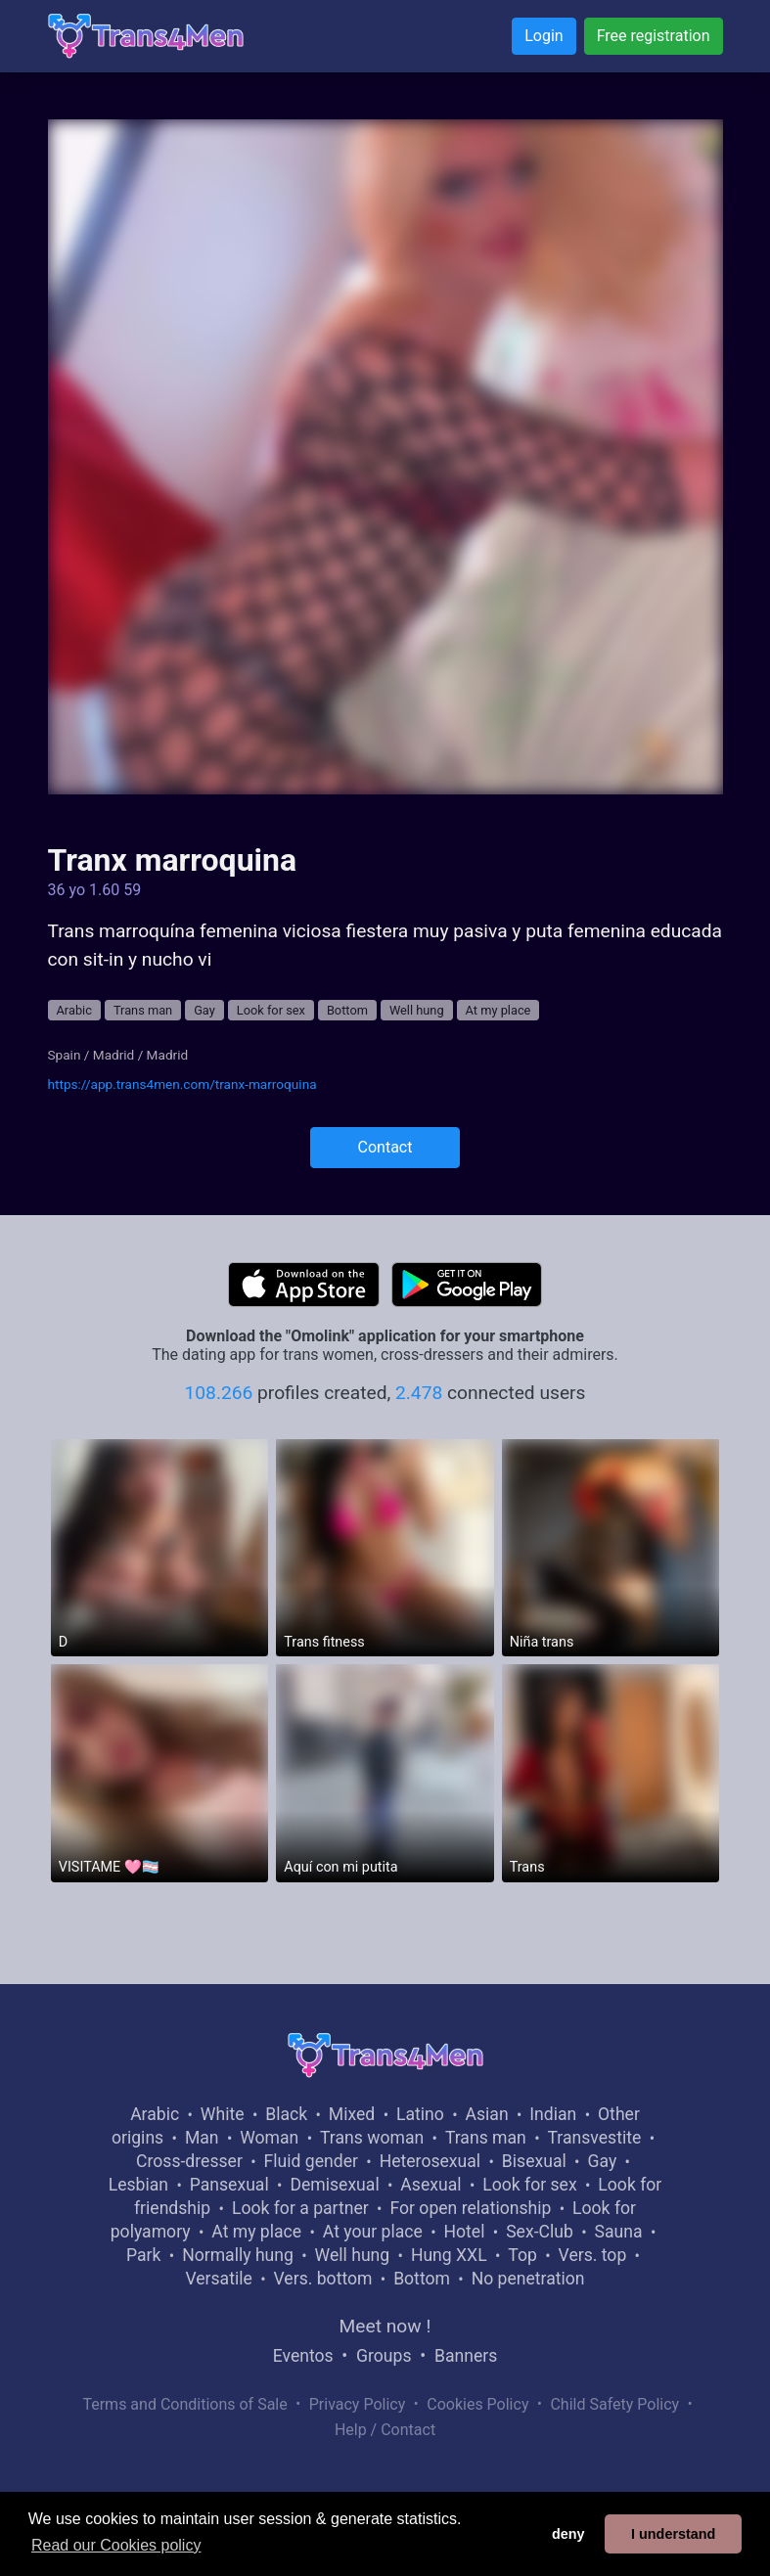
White (223, 2114)
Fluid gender (311, 2161)
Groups (383, 2356)
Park (143, 2255)
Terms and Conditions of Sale (184, 2404)
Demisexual (334, 2184)
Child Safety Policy (614, 2404)
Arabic (74, 1010)
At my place (498, 1010)
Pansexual (229, 2184)
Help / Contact (385, 2429)
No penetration (528, 2278)
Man (202, 2137)
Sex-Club (539, 2231)
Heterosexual (430, 2161)
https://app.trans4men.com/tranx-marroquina (182, 1084)
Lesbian (138, 2184)
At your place (373, 2231)
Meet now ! (385, 2326)
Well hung (416, 1010)
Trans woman (372, 2137)
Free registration (653, 35)
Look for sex (271, 1010)
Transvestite (595, 2137)
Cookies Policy (477, 2404)
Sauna (619, 2231)
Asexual (430, 2184)
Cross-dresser (189, 2161)
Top (522, 2255)
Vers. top (593, 2255)
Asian (487, 2114)
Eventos (303, 2356)
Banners (465, 2356)
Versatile (218, 2278)
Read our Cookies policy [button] (116, 2545)
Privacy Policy (357, 2404)
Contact (385, 1147)
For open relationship (470, 2208)
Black (286, 2114)
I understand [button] (673, 2534)
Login (543, 35)
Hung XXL (449, 2255)
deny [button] (568, 2534)
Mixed (352, 2114)
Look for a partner (300, 2208)
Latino (420, 2114)
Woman (269, 2137)
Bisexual (534, 2161)
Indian (552, 2114)
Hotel (464, 2231)
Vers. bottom (323, 2278)
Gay (204, 1010)
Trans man (142, 1010)
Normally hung (238, 2255)
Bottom (347, 1010)
